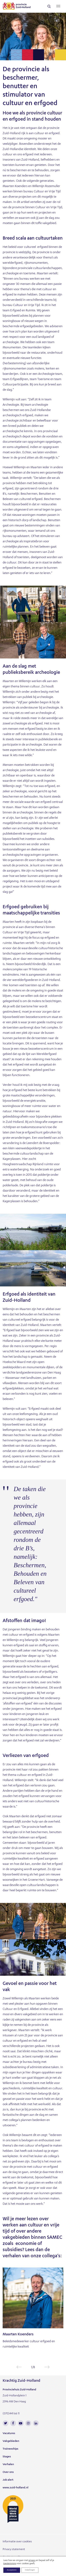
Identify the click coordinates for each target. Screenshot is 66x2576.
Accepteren (12, 2570)
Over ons (8, 2472)
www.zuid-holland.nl (15, 2487)
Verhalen (8, 2464)
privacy (32, 2560)
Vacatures (9, 2433)
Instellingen (30, 2570)
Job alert (8, 2480)
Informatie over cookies (17, 2541)
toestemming (9, 2563)
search (49, 6)
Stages (7, 2456)
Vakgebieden (11, 2441)
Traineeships (10, 2449)
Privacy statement (14, 2549)
